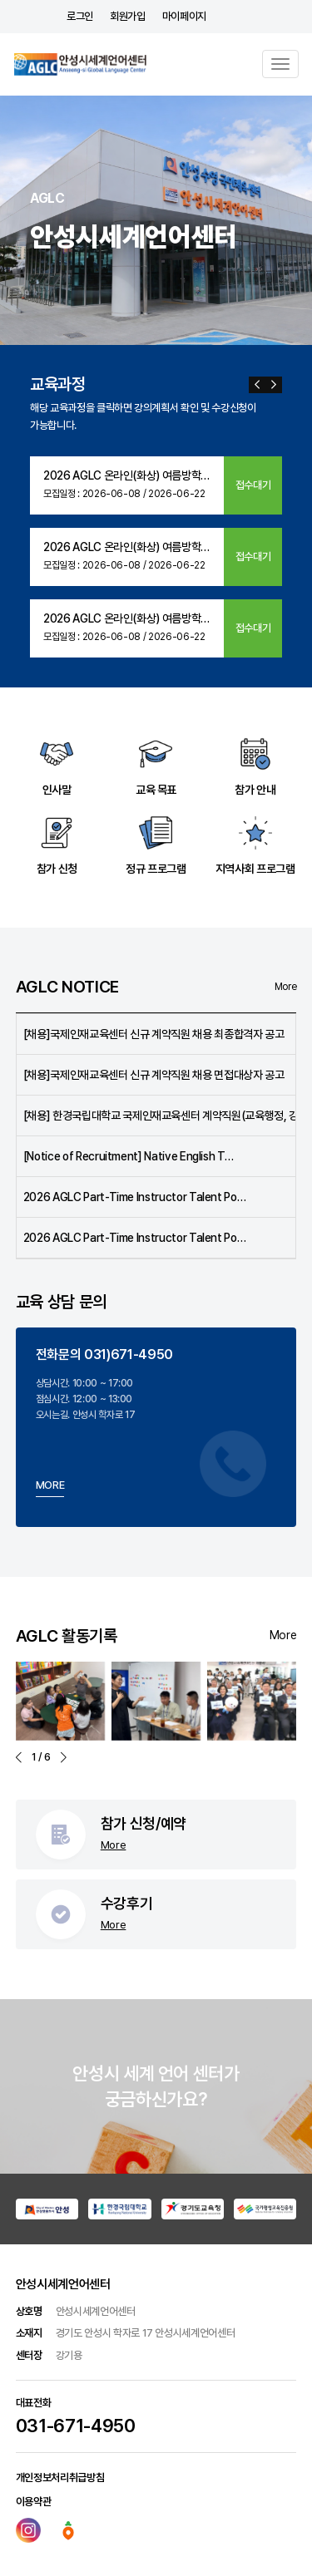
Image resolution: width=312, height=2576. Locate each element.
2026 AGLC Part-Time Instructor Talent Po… (134, 1197)
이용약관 (34, 2501)
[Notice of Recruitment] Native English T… (128, 1156)
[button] (257, 385)
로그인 (80, 16)
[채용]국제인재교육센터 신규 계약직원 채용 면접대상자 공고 (154, 1074)
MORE (50, 1485)
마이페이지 (184, 16)
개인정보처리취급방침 (60, 2477)
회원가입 (128, 16)
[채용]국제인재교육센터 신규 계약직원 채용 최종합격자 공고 (154, 1034)
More (286, 987)
